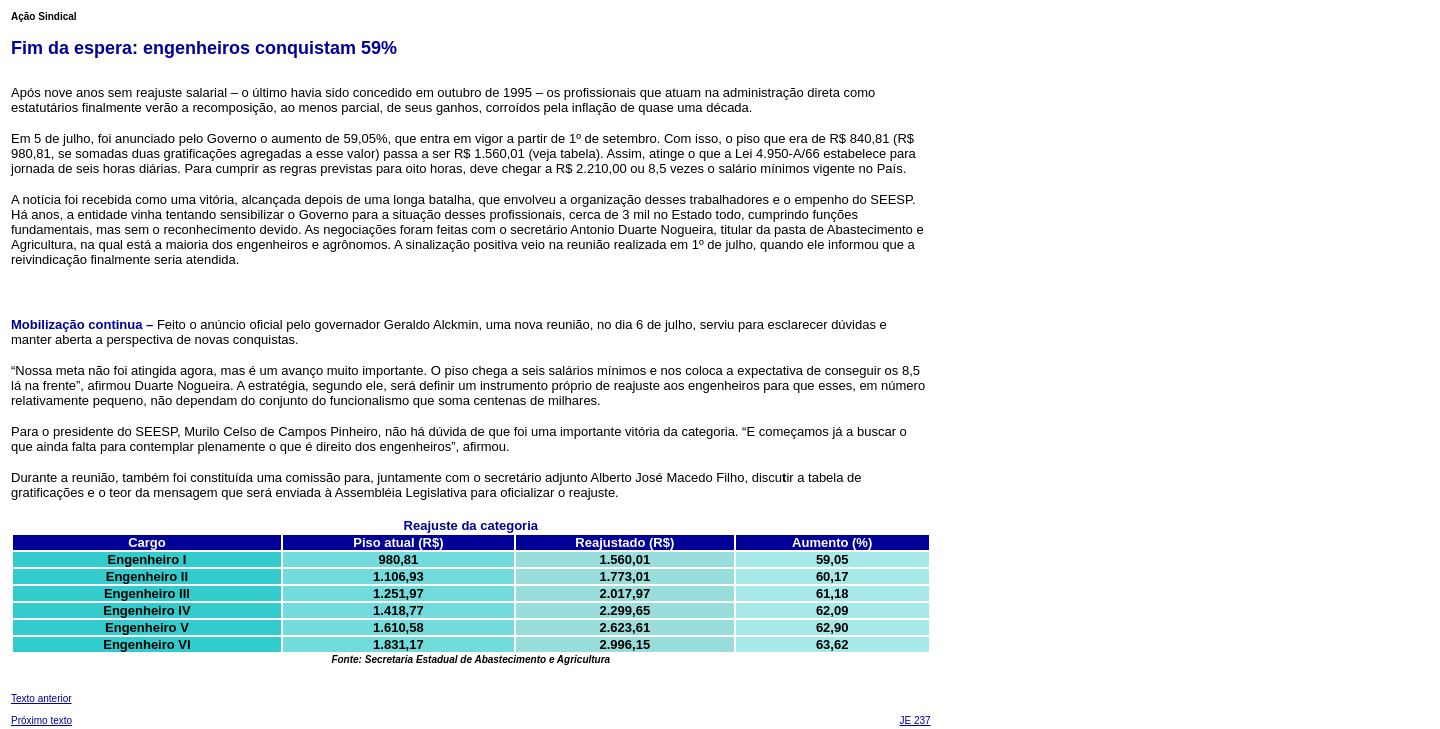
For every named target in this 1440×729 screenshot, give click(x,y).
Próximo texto (41, 720)
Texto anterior (41, 698)
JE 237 (914, 720)
